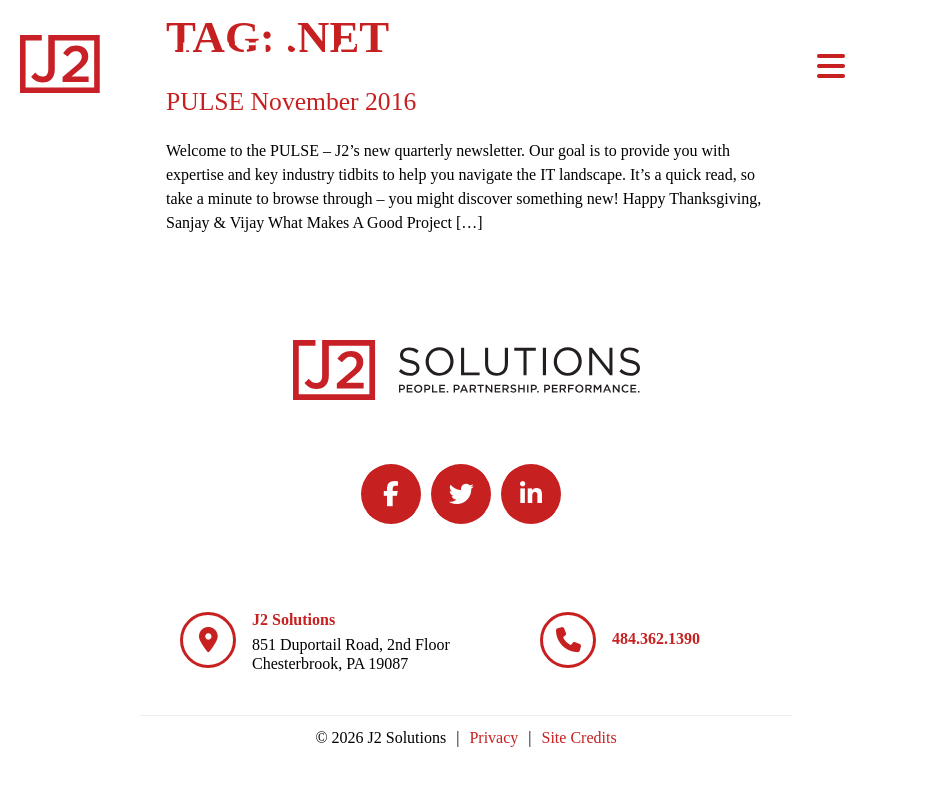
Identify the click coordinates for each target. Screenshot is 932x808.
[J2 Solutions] (208, 640)
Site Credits (579, 737)
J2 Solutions (293, 619)
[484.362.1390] (568, 640)
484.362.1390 (656, 638)
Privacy (493, 737)
